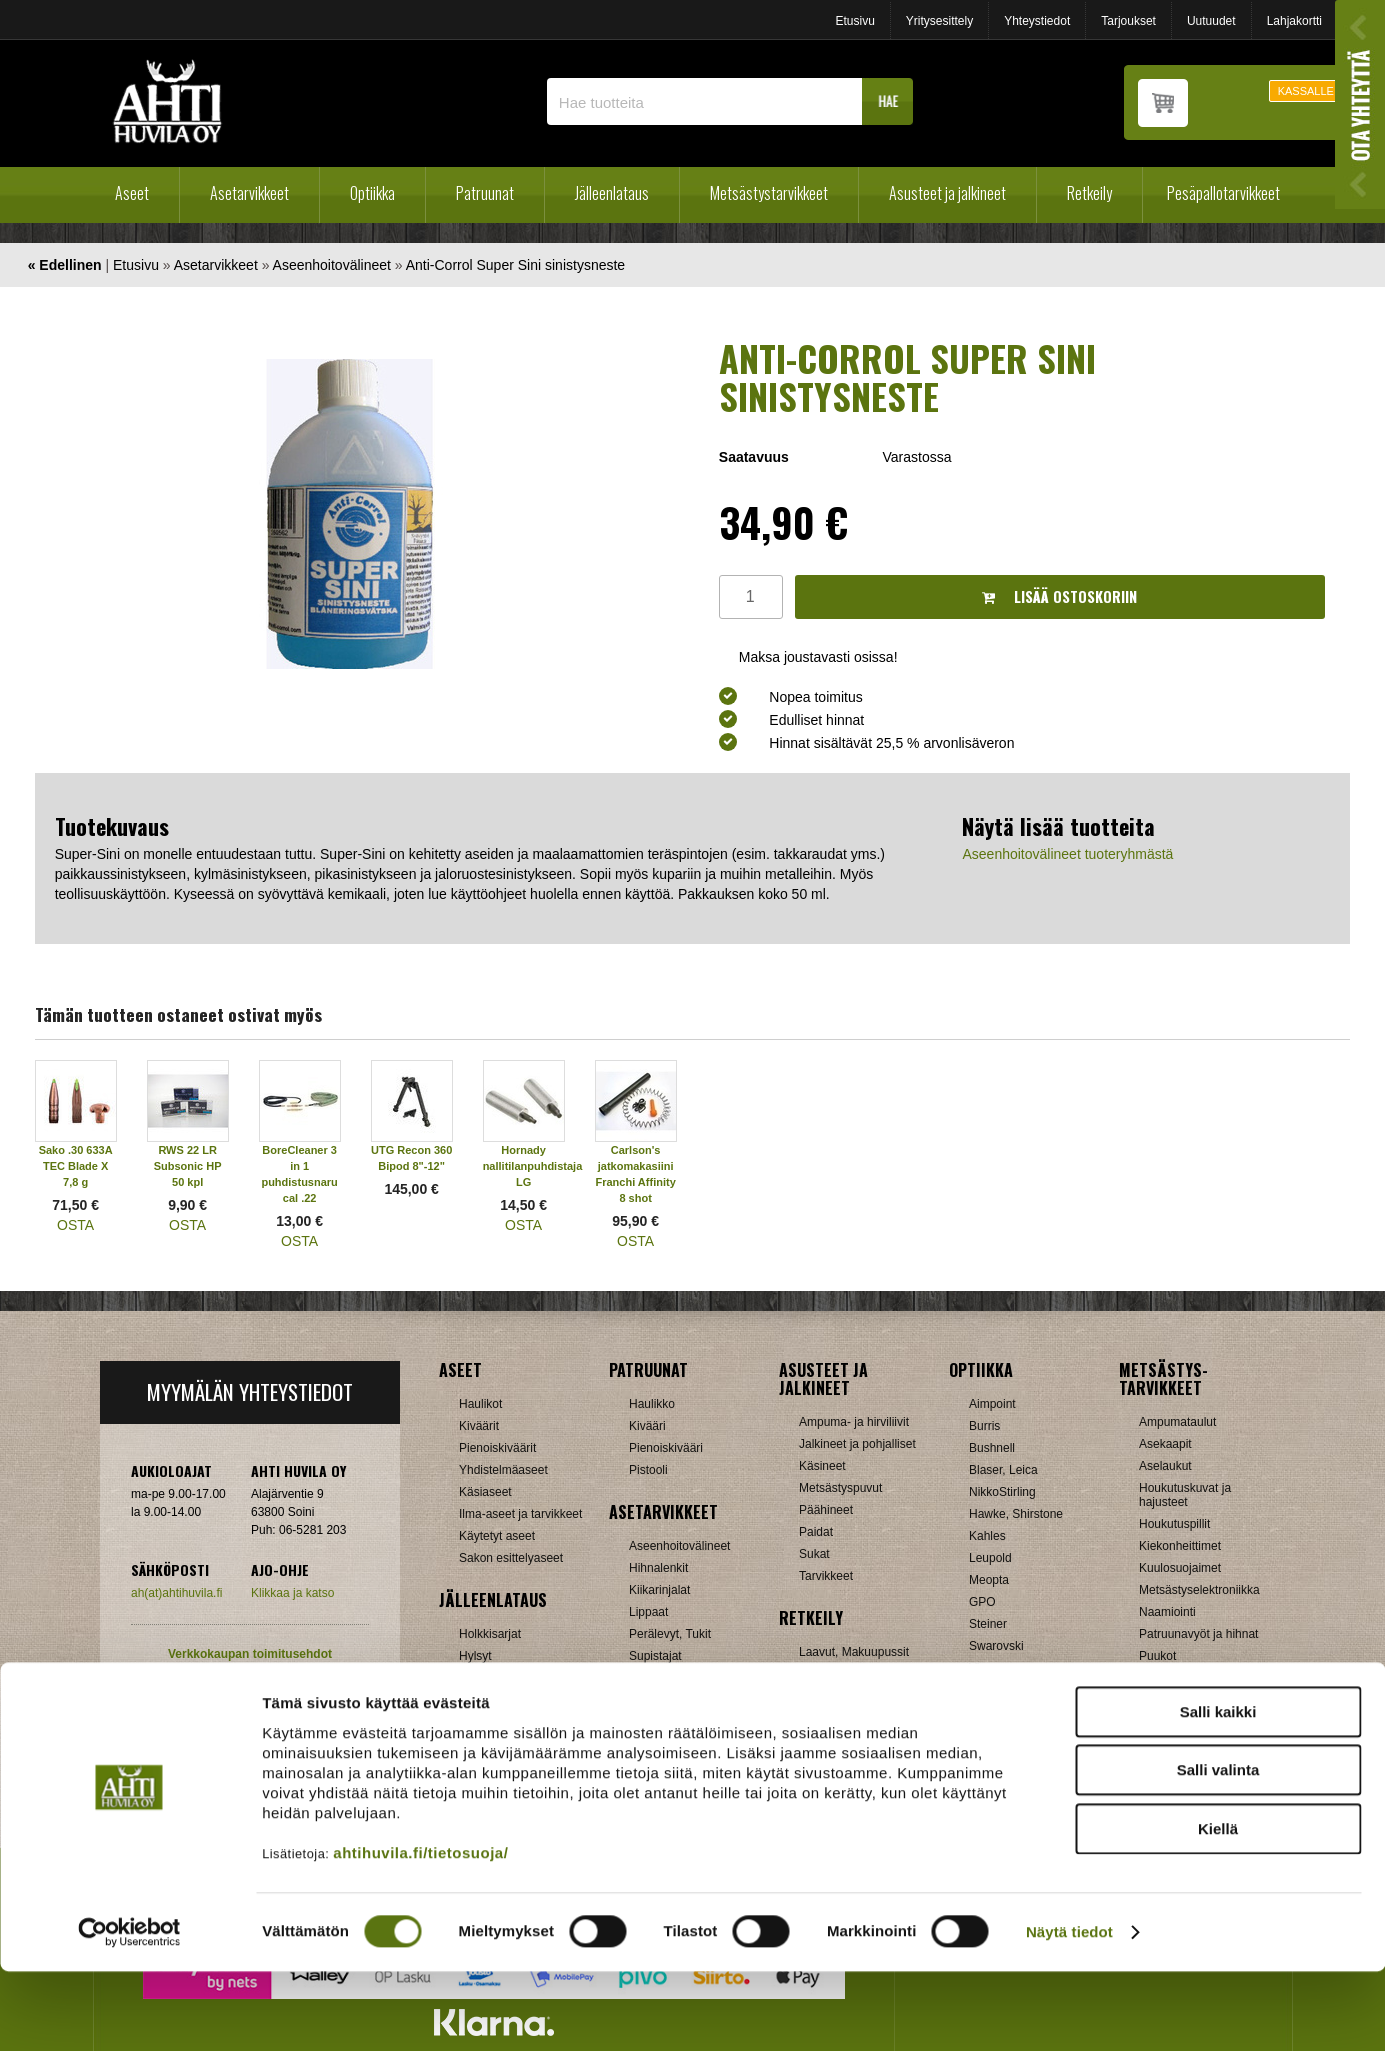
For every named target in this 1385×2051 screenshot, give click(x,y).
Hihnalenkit (658, 1568)
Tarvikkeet (826, 1576)
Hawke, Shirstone (1016, 1514)
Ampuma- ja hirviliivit (854, 1422)
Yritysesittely (939, 21)
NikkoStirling (1002, 1492)
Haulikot (480, 1404)
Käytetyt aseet (497, 1536)
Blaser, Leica (1003, 1470)
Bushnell (992, 1448)
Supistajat (655, 1656)
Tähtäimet (655, 1678)
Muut (1152, 1722)
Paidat (816, 1532)
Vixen (984, 1668)
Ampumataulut (1177, 1422)
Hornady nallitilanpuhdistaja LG (533, 1166)
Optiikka (372, 193)
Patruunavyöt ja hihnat (1198, 1634)
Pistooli (648, 1470)
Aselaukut (1165, 1466)
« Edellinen (65, 265)
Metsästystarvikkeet (769, 193)
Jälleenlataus (612, 193)
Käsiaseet (485, 1492)
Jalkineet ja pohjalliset (857, 1444)
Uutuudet (1211, 21)
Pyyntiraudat (1172, 1678)
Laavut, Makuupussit (854, 1652)
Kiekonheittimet (1180, 1546)
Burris (984, 1426)
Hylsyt (475, 1656)
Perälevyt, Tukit (670, 1634)
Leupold (990, 1558)
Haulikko (652, 1404)
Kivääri (647, 1426)
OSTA (75, 1225)
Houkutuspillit (1174, 1524)
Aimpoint (992, 1404)
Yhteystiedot (1037, 21)
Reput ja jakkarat (844, 1718)
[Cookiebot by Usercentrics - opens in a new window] (129, 2012)
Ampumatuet (663, 1700)
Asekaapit (1165, 1444)
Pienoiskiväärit (497, 1448)
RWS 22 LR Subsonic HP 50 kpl (188, 1166)
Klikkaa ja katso (292, 1593)
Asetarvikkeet (249, 193)
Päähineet (826, 1510)
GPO (982, 1602)
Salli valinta (1218, 1849)
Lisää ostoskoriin (1059, 596)
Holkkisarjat (490, 1634)
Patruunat (485, 193)
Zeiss (983, 1690)
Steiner (988, 1624)
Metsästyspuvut (840, 1488)
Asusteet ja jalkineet (947, 193)
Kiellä (1218, 1907)
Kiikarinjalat (659, 1590)
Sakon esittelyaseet (511, 1558)
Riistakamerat (1175, 1700)
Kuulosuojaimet (1180, 1568)
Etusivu (854, 21)
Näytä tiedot (1069, 2011)
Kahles (987, 1536)
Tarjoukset (1128, 21)
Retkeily (1089, 193)
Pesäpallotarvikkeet (1223, 193)
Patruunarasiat (498, 1722)
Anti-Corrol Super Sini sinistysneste (515, 265)
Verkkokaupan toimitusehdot (250, 1654)
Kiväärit (479, 1426)
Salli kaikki (1218, 1790)
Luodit (475, 1700)
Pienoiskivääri (666, 1448)
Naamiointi (1167, 1612)
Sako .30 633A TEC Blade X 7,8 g (76, 1166)
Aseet (132, 193)
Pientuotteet (831, 1696)
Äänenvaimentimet (678, 1722)
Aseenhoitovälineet (332, 265)
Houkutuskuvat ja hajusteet (1185, 1495)
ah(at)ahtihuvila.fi (176, 1593)
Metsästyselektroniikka (1199, 1590)
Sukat (814, 1554)
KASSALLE (1306, 91)
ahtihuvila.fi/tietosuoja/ (420, 1931)
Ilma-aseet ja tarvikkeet (520, 1514)
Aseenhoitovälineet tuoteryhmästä (1067, 854)
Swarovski (996, 1646)
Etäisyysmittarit (1009, 1712)
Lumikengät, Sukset (851, 1674)
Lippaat (648, 1612)
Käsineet (822, 1466)
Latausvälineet (497, 1678)
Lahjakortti (1294, 21)
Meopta (989, 1580)
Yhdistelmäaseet (503, 1470)
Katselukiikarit (1006, 1734)
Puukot (1157, 1656)
